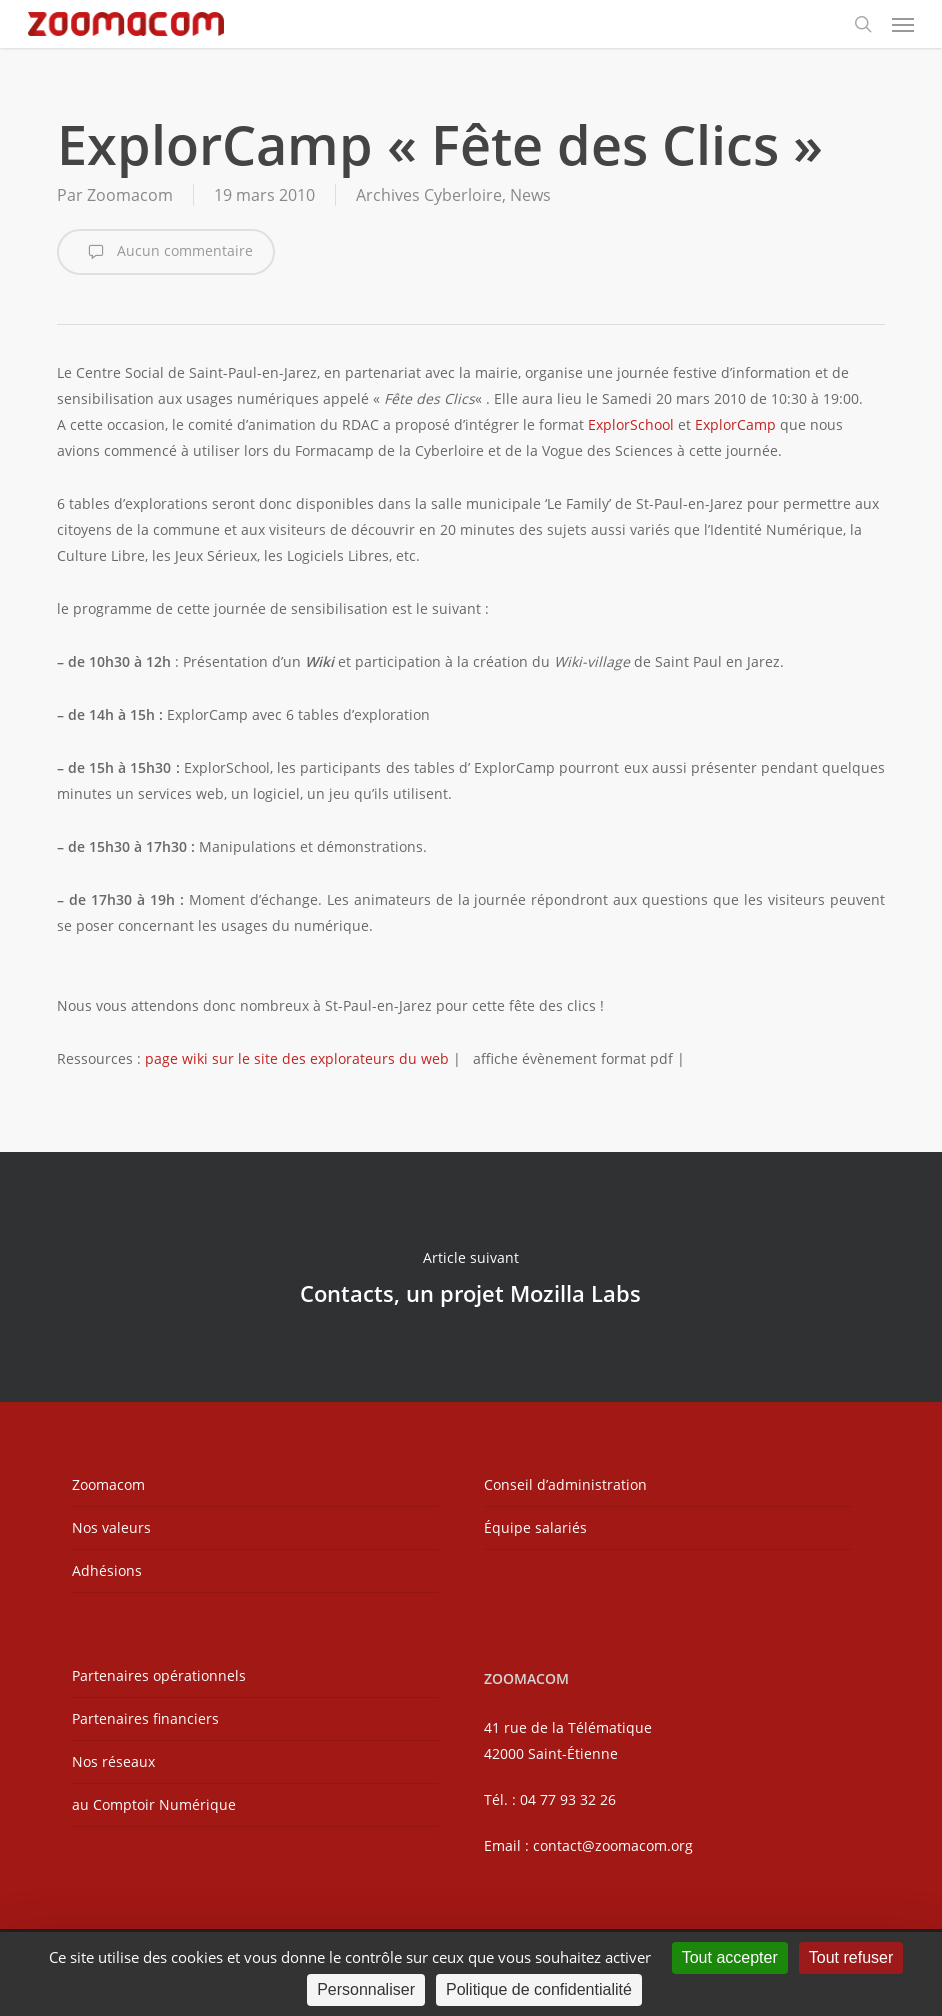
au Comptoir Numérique (154, 1804)
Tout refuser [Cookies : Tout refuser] (851, 1957)
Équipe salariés (535, 1527)
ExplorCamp (735, 424)
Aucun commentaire (166, 252)
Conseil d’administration (565, 1484)
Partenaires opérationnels (159, 1675)
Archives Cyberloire (429, 195)
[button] (903, 24)
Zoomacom (130, 195)
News (530, 195)
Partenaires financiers (145, 1718)
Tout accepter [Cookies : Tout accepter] (730, 1957)
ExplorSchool (631, 424)
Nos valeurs (111, 1527)
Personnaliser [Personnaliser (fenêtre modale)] (366, 1989)
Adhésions (107, 1570)
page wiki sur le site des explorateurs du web (297, 1058)
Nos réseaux (113, 1761)
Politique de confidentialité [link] (539, 1989)
